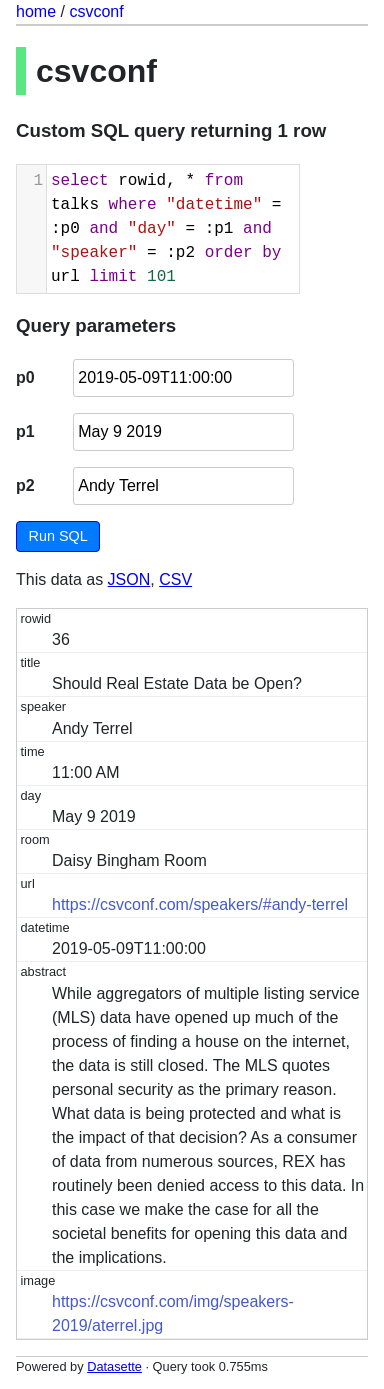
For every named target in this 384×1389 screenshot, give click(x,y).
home (36, 11)
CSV (175, 579)
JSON (129, 579)
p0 (25, 377)
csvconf (96, 11)
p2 (25, 485)
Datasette (114, 1366)
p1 (25, 431)
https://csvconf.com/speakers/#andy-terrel (200, 904)
